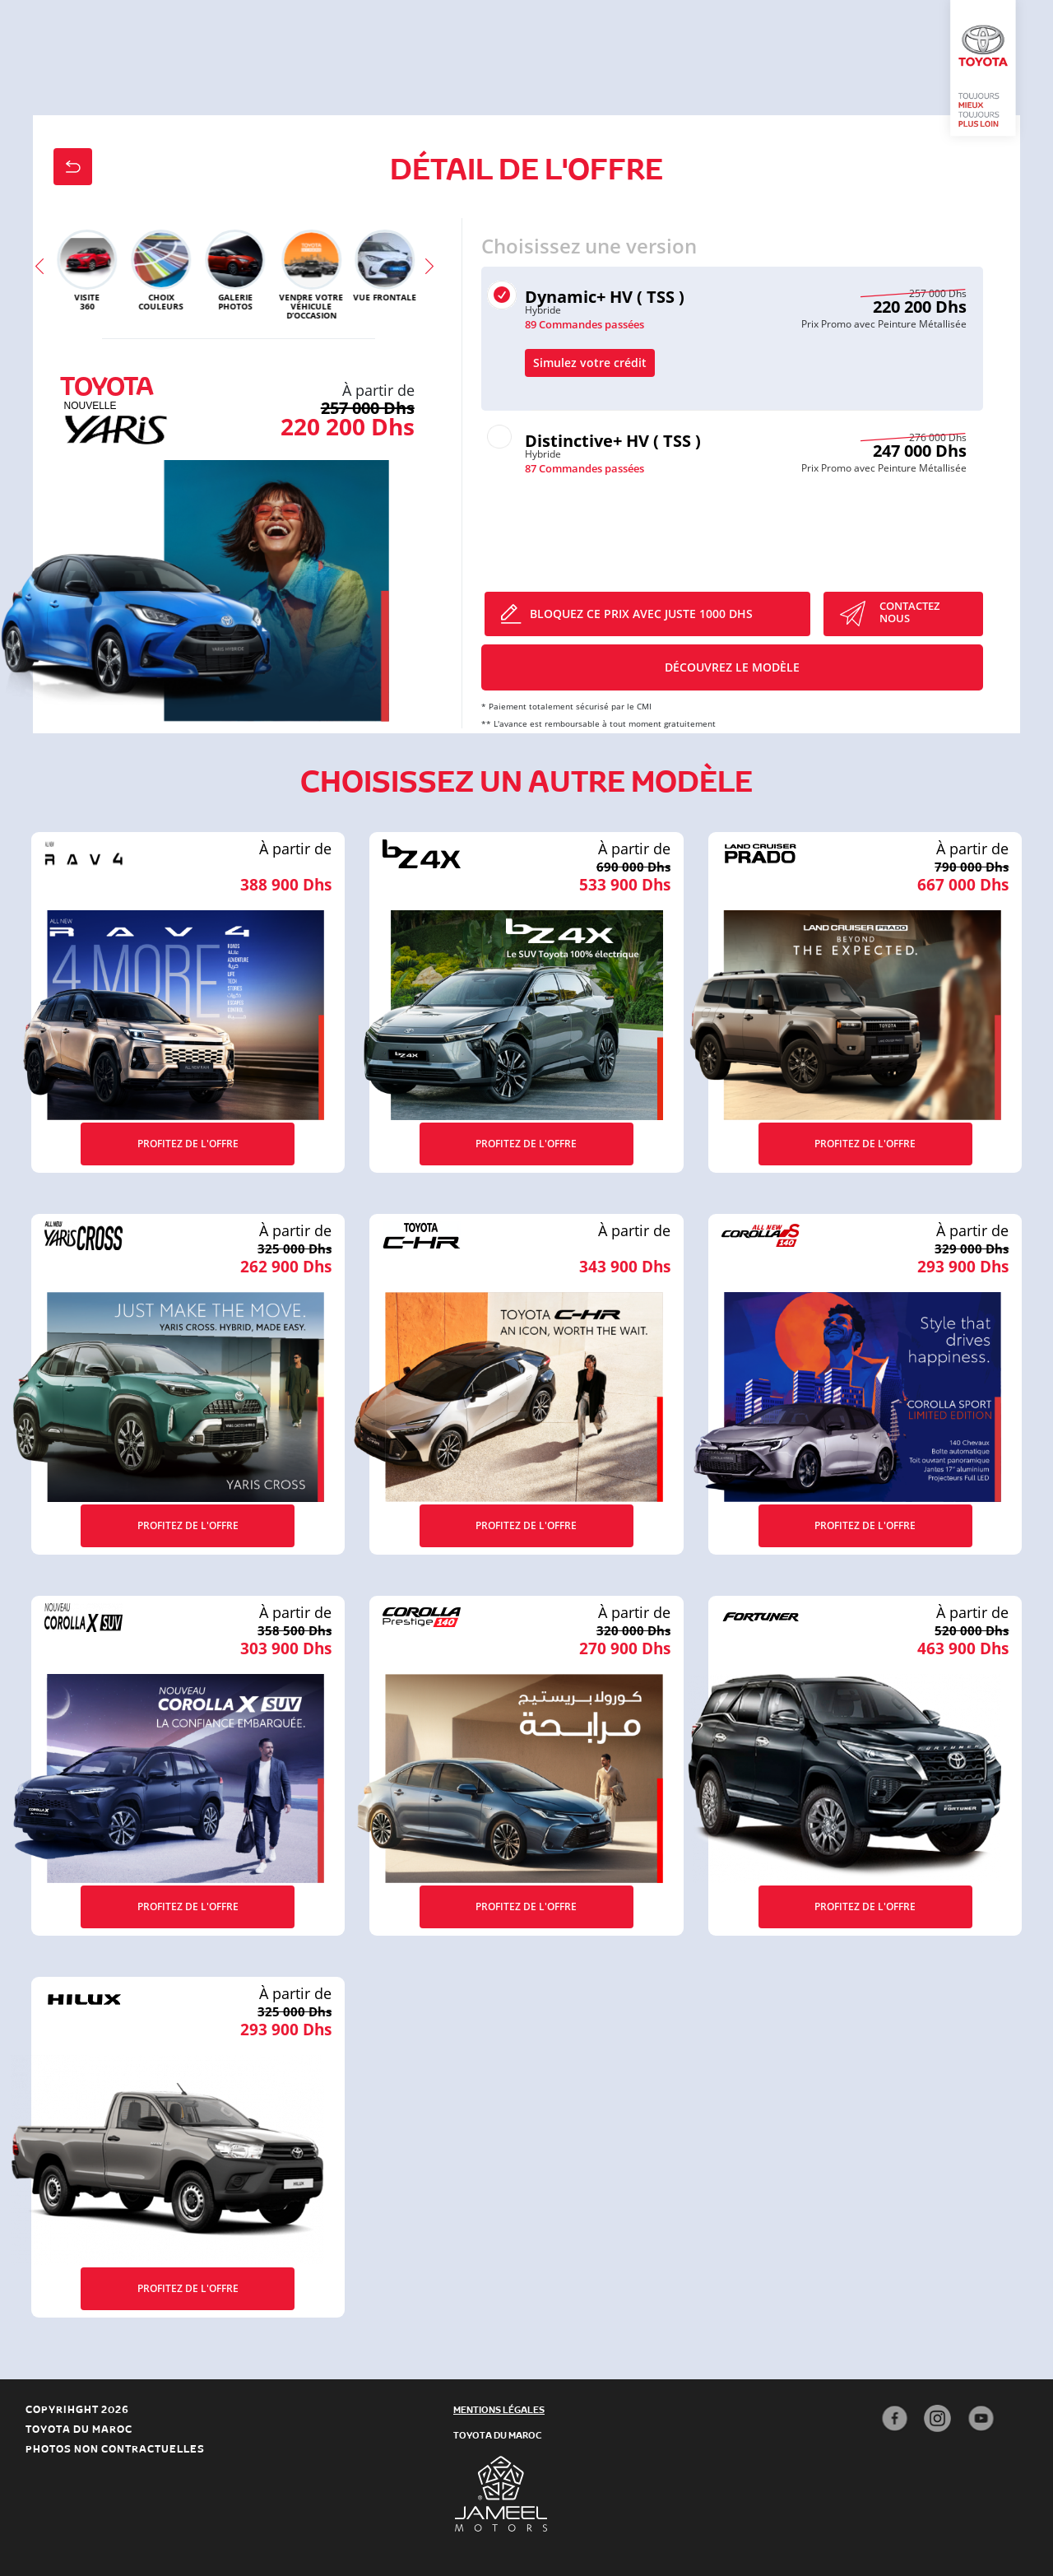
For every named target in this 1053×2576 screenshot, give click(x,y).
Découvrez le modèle (732, 667)
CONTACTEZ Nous (909, 611)
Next (433, 274)
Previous (43, 274)
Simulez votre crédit (590, 362)
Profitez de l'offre (188, 1144)
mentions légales (499, 2409)
